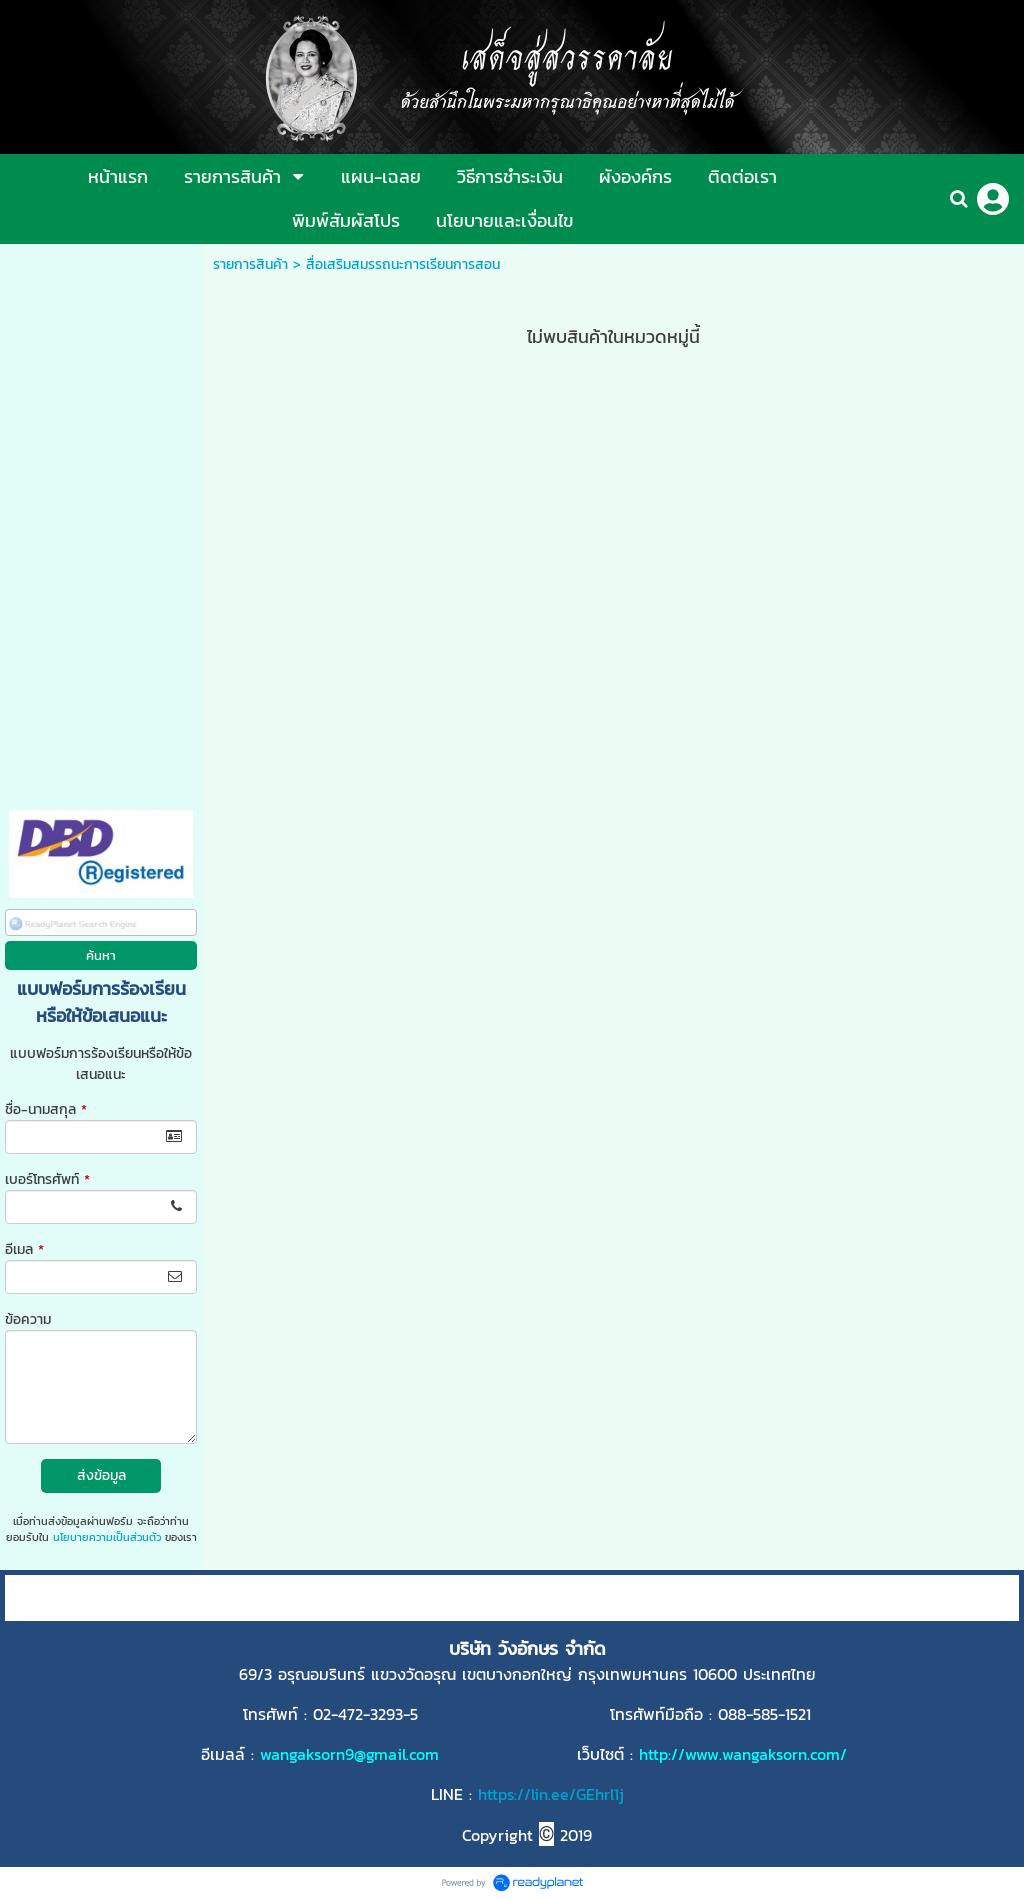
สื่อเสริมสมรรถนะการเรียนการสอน (403, 264)
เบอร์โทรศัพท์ (47, 1179)
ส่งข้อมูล (101, 1475)
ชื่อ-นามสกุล (46, 1109)
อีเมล (24, 1249)
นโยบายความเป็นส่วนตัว (107, 1537)
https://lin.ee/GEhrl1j (551, 1794)
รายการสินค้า (250, 264)
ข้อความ (28, 1319)
